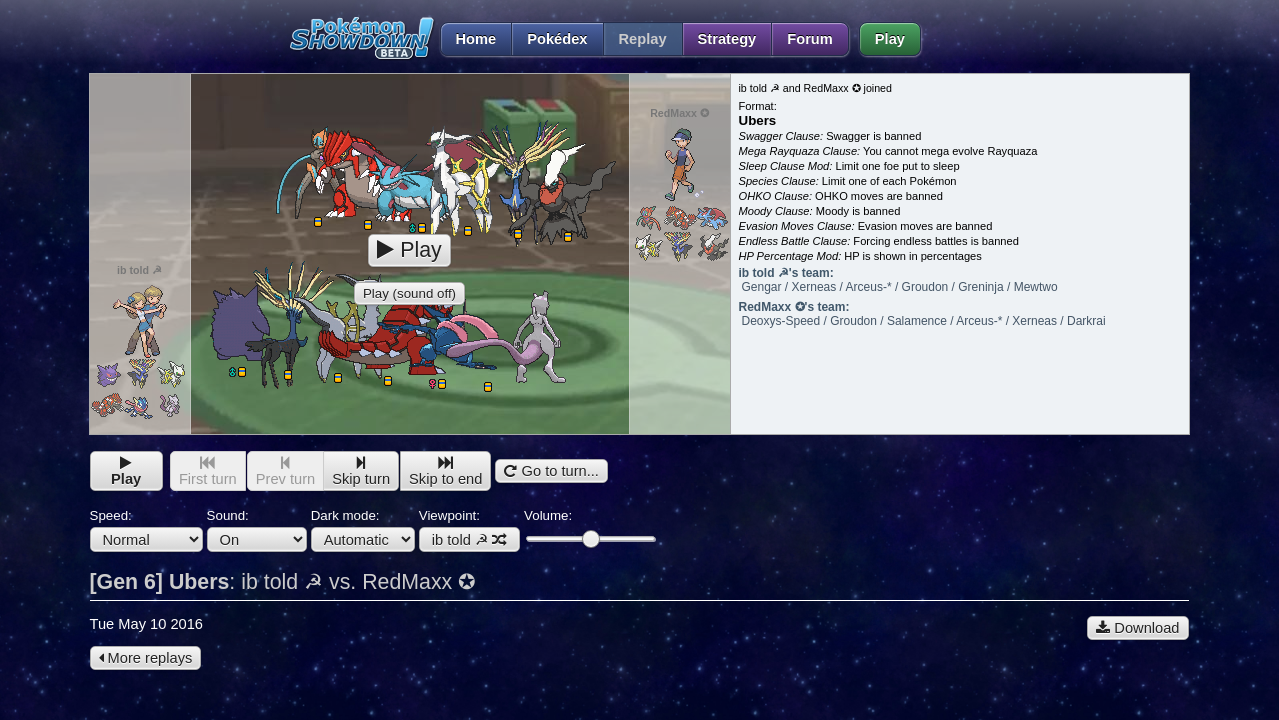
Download (1137, 628)
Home (468, 39)
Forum (810, 39)
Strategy (727, 39)
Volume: (589, 527)
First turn (208, 471)
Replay (643, 39)
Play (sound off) (409, 293)
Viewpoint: (469, 530)
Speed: (146, 530)
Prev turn (285, 471)
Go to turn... (551, 471)
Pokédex (557, 39)
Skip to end (445, 471)
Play (890, 39)
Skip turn (361, 471)
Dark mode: (363, 530)
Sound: (257, 530)
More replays (146, 658)
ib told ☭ (469, 540)
